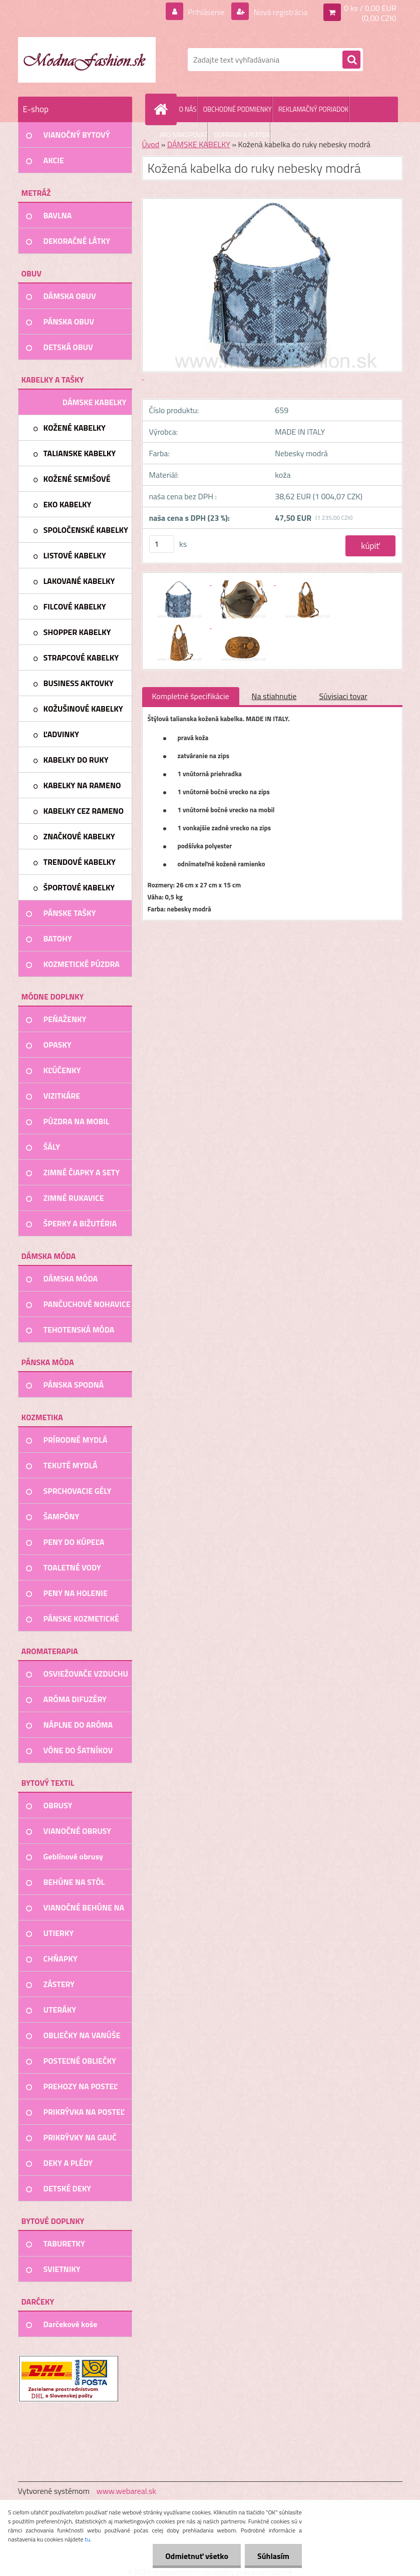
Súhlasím (273, 2556)
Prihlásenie (206, 12)
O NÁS (188, 109)
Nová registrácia (279, 12)
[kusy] (161, 544)
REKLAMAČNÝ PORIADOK (313, 109)
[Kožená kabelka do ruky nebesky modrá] (180, 582)
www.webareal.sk (126, 2491)
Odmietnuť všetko (196, 2556)
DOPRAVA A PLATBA (242, 135)
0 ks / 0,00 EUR (370, 8)
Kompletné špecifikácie (190, 696)
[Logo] (87, 60)
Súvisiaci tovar (343, 696)
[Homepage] (163, 109)
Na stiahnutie (274, 696)
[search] (351, 60)
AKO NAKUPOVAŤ (184, 135)
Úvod (151, 144)
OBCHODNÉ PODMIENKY (237, 109)
